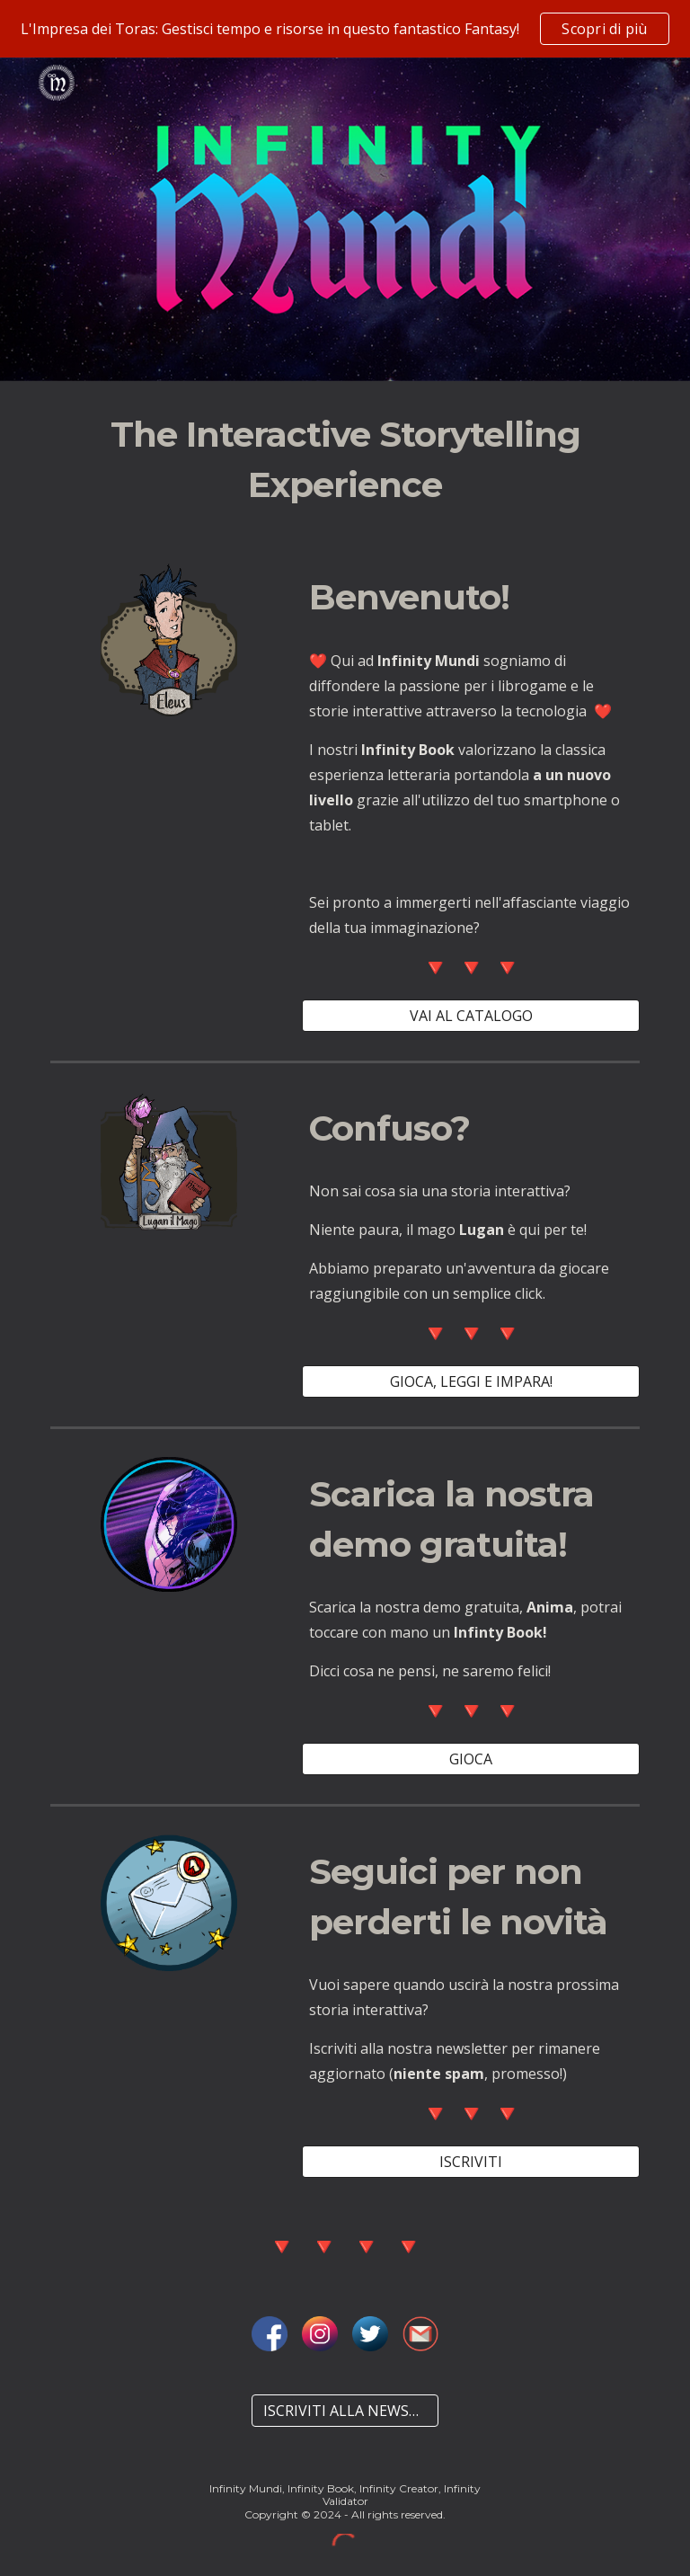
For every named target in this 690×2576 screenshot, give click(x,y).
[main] (344, 460)
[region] (345, 29)
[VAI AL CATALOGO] (470, 1015)
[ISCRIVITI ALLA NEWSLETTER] (344, 2410)
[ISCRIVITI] (470, 2161)
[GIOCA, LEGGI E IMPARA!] (470, 1381)
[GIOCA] (470, 1759)
